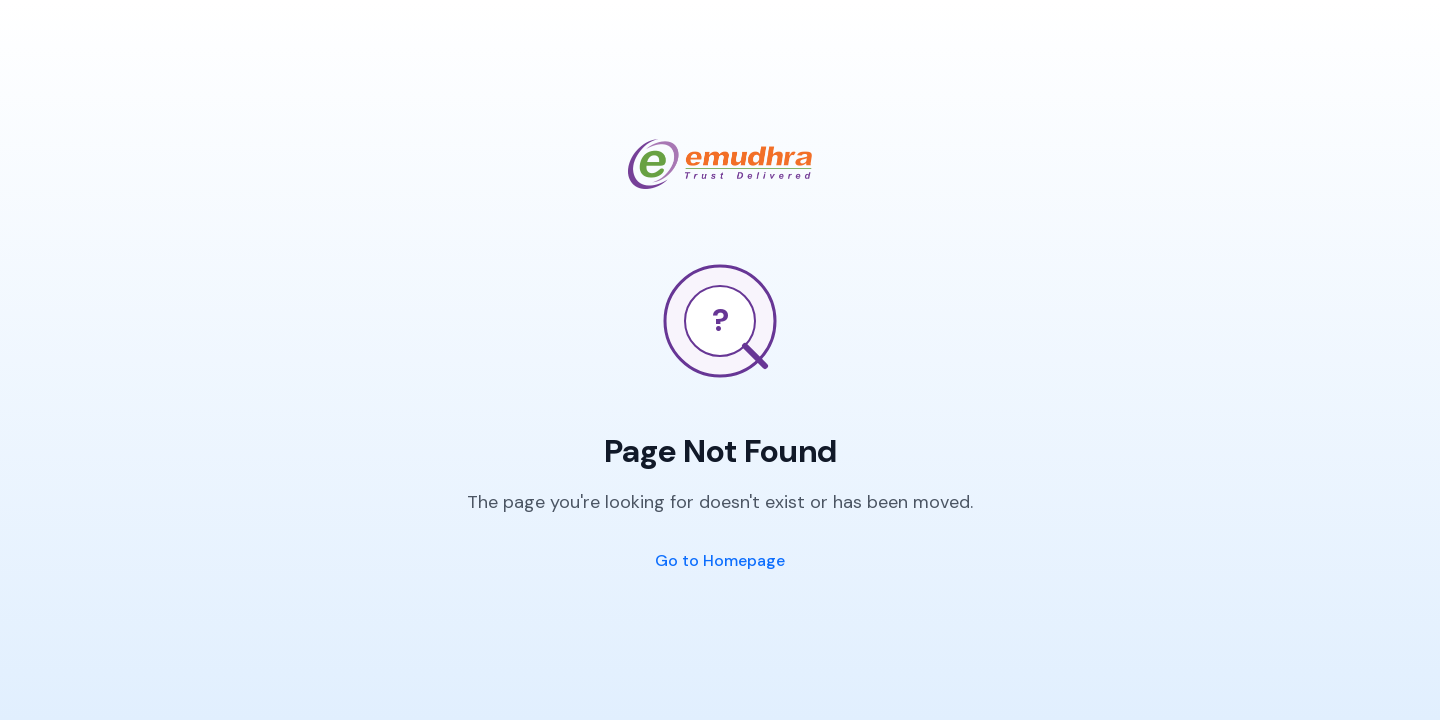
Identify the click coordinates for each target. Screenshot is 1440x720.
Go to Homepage (720, 560)
